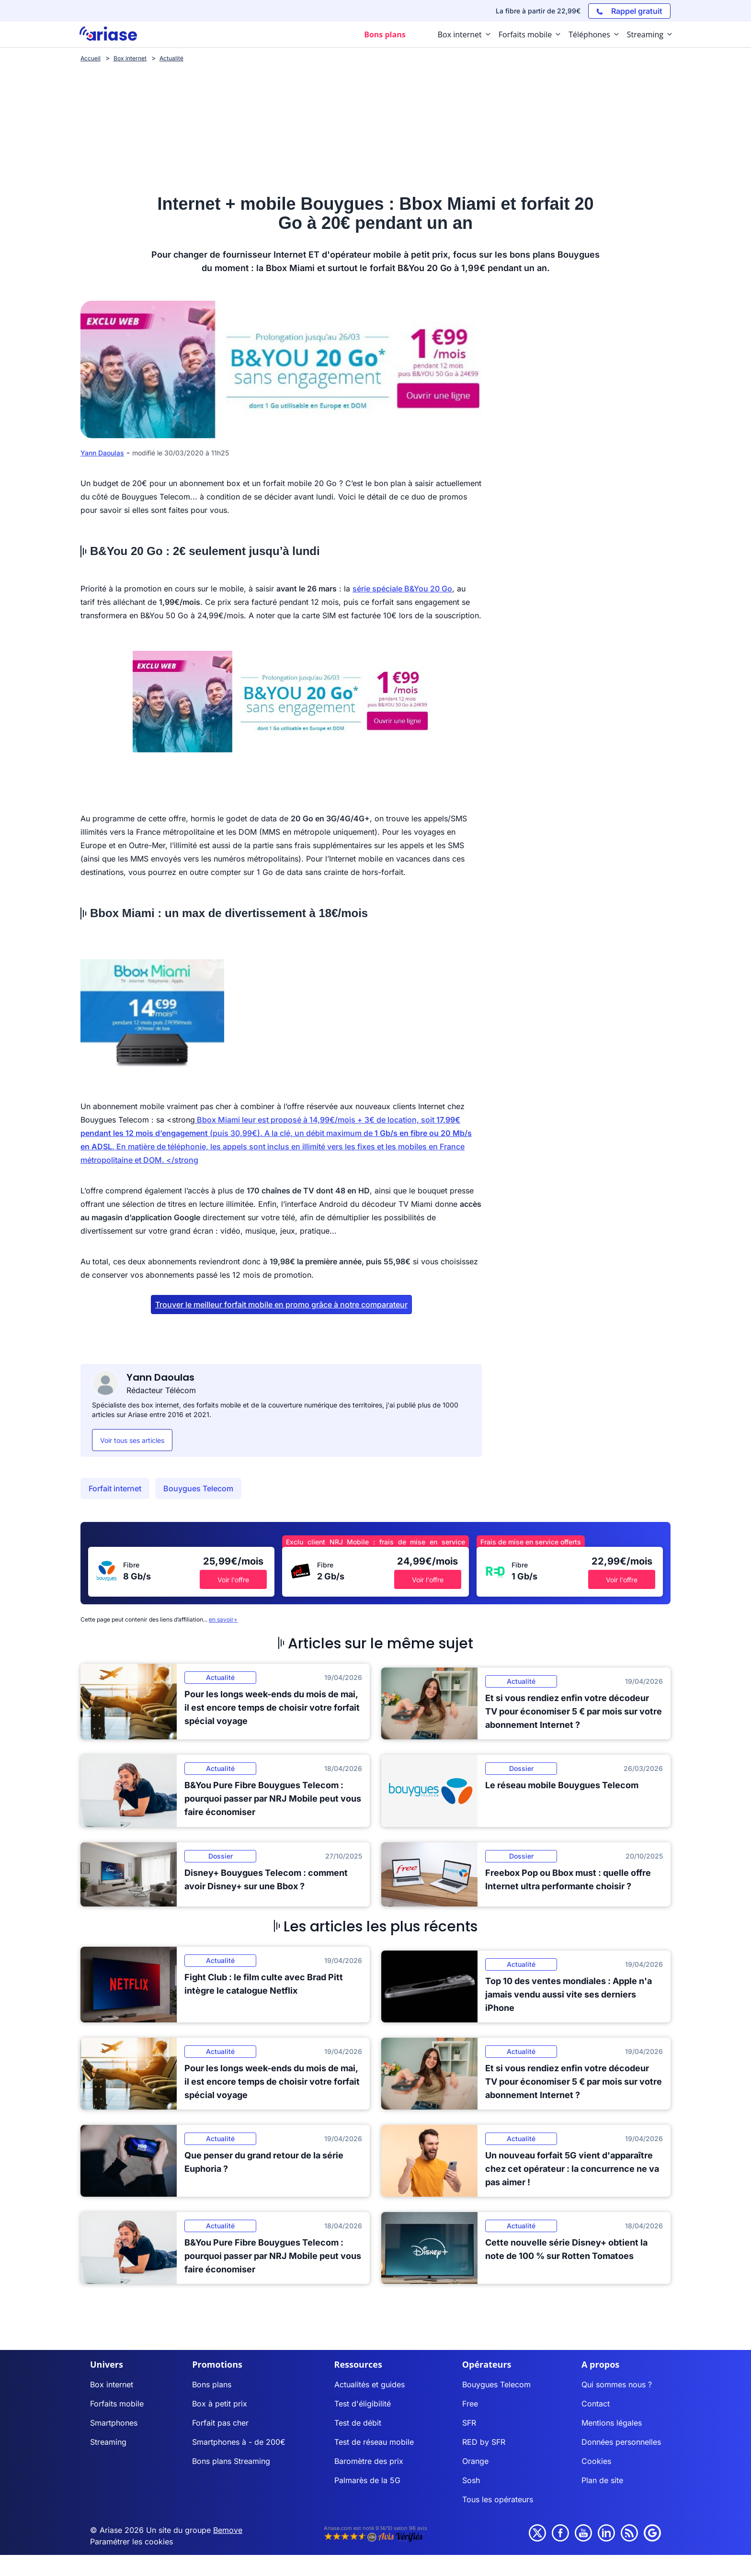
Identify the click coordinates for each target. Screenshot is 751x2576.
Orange (475, 2461)
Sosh (471, 2480)
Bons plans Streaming (231, 2461)
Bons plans (211, 2384)
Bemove (227, 2530)
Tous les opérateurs (497, 2499)
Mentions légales (611, 2423)
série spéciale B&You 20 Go (402, 588)
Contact (595, 2403)
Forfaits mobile (117, 2403)
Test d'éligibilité (362, 2403)
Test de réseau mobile (374, 2442)
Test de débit (357, 2423)
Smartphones (113, 2423)
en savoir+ (223, 1619)
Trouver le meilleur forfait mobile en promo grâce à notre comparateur (281, 1304)
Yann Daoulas (102, 453)
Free (470, 2403)
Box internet (111, 2384)
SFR (469, 2423)
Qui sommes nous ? (616, 2384)
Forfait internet (115, 1488)
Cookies (596, 2461)
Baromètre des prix (368, 2461)
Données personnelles (621, 2442)
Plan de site (602, 2480)
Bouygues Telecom (198, 1488)
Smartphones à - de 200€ (238, 2442)
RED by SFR (483, 2442)
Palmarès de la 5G (367, 2480)
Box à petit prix (219, 2403)
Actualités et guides (369, 2384)
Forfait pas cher (220, 2423)
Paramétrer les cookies (131, 2541)
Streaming (108, 2442)
